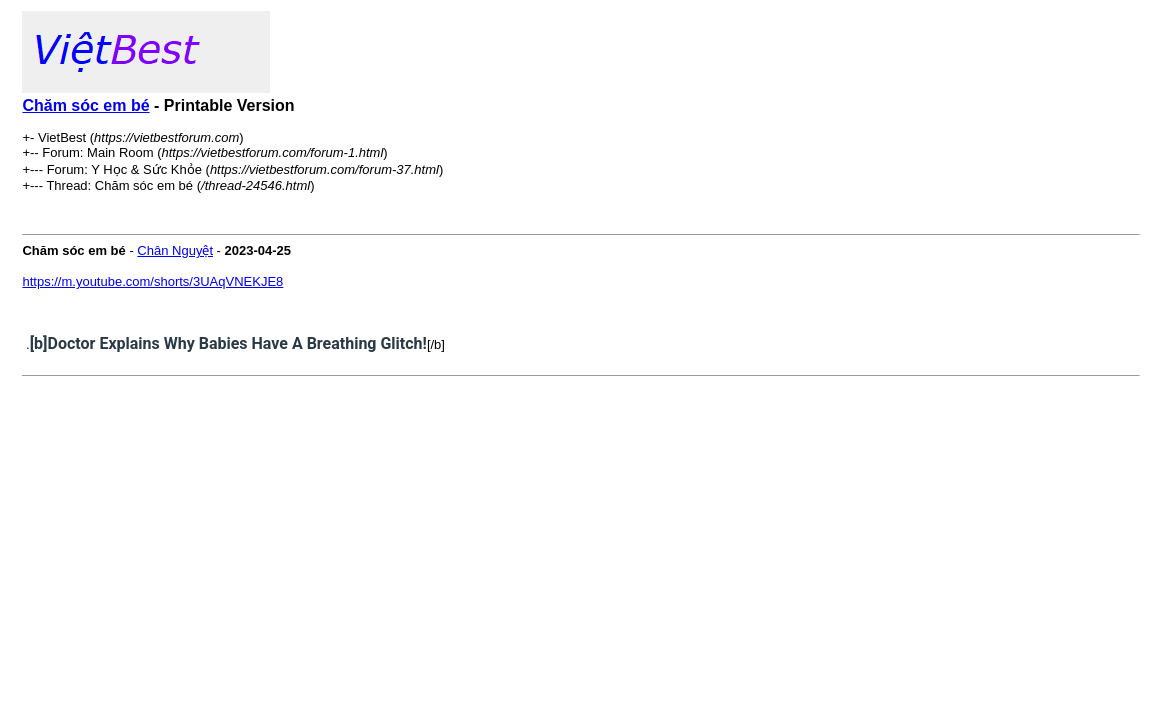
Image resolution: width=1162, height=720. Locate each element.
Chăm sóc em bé (85, 105)
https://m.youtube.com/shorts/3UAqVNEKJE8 (152, 281)
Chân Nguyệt (175, 250)
